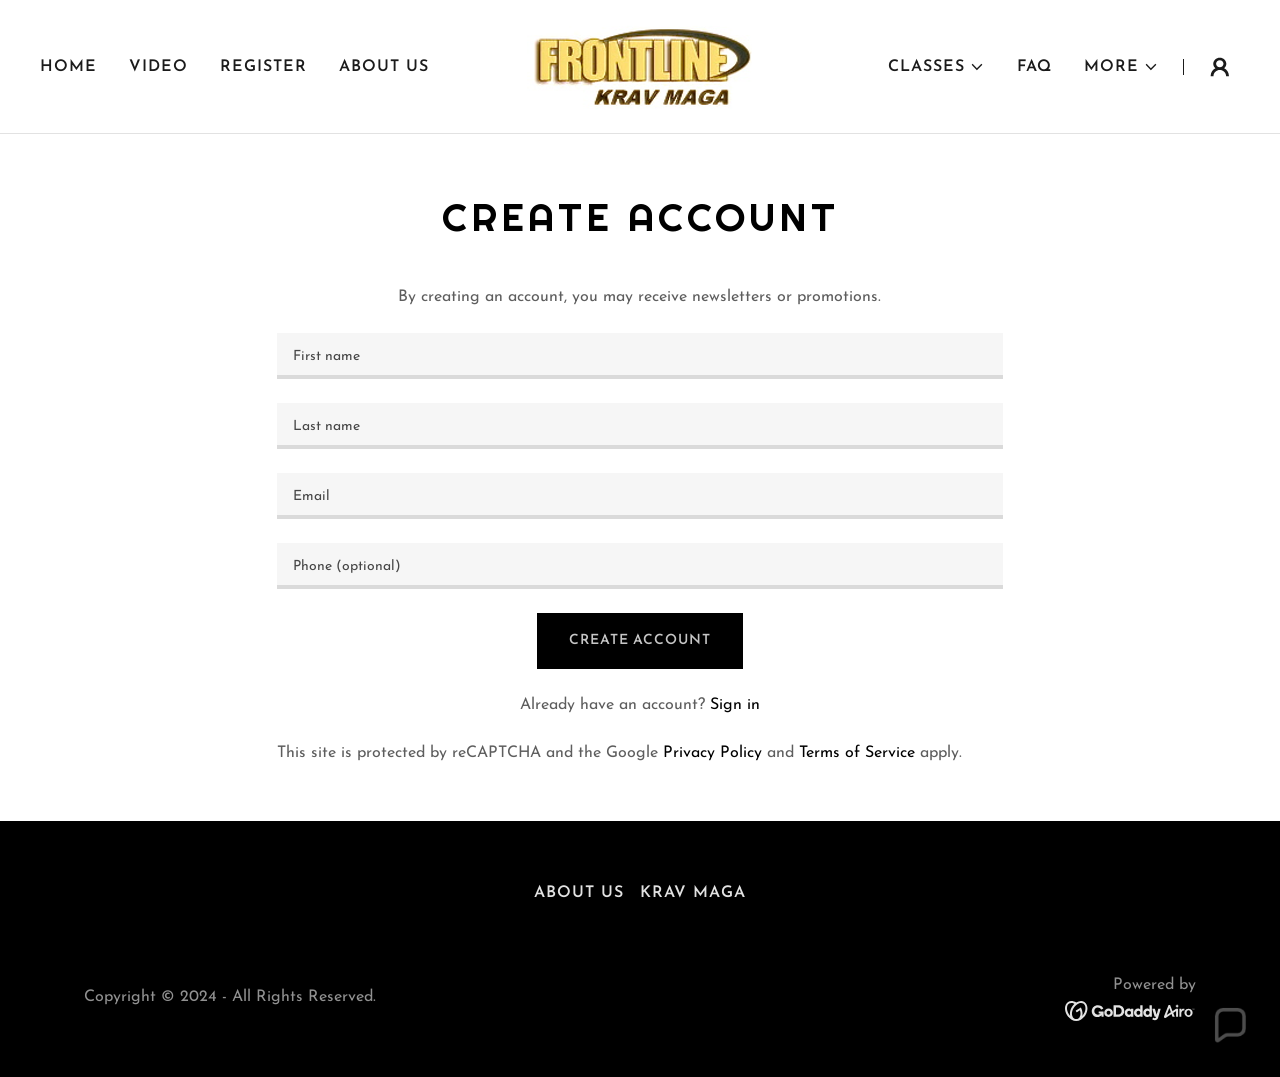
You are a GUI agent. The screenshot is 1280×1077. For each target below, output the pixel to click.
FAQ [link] (1034, 67)
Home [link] (68, 67)
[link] (639, 66)
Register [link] (263, 67)
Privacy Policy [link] (712, 753)
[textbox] (639, 356)
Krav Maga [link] (693, 893)
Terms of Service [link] (857, 753)
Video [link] (158, 67)
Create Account (639, 640)
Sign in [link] (735, 705)
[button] (936, 67)
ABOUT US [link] (384, 67)
